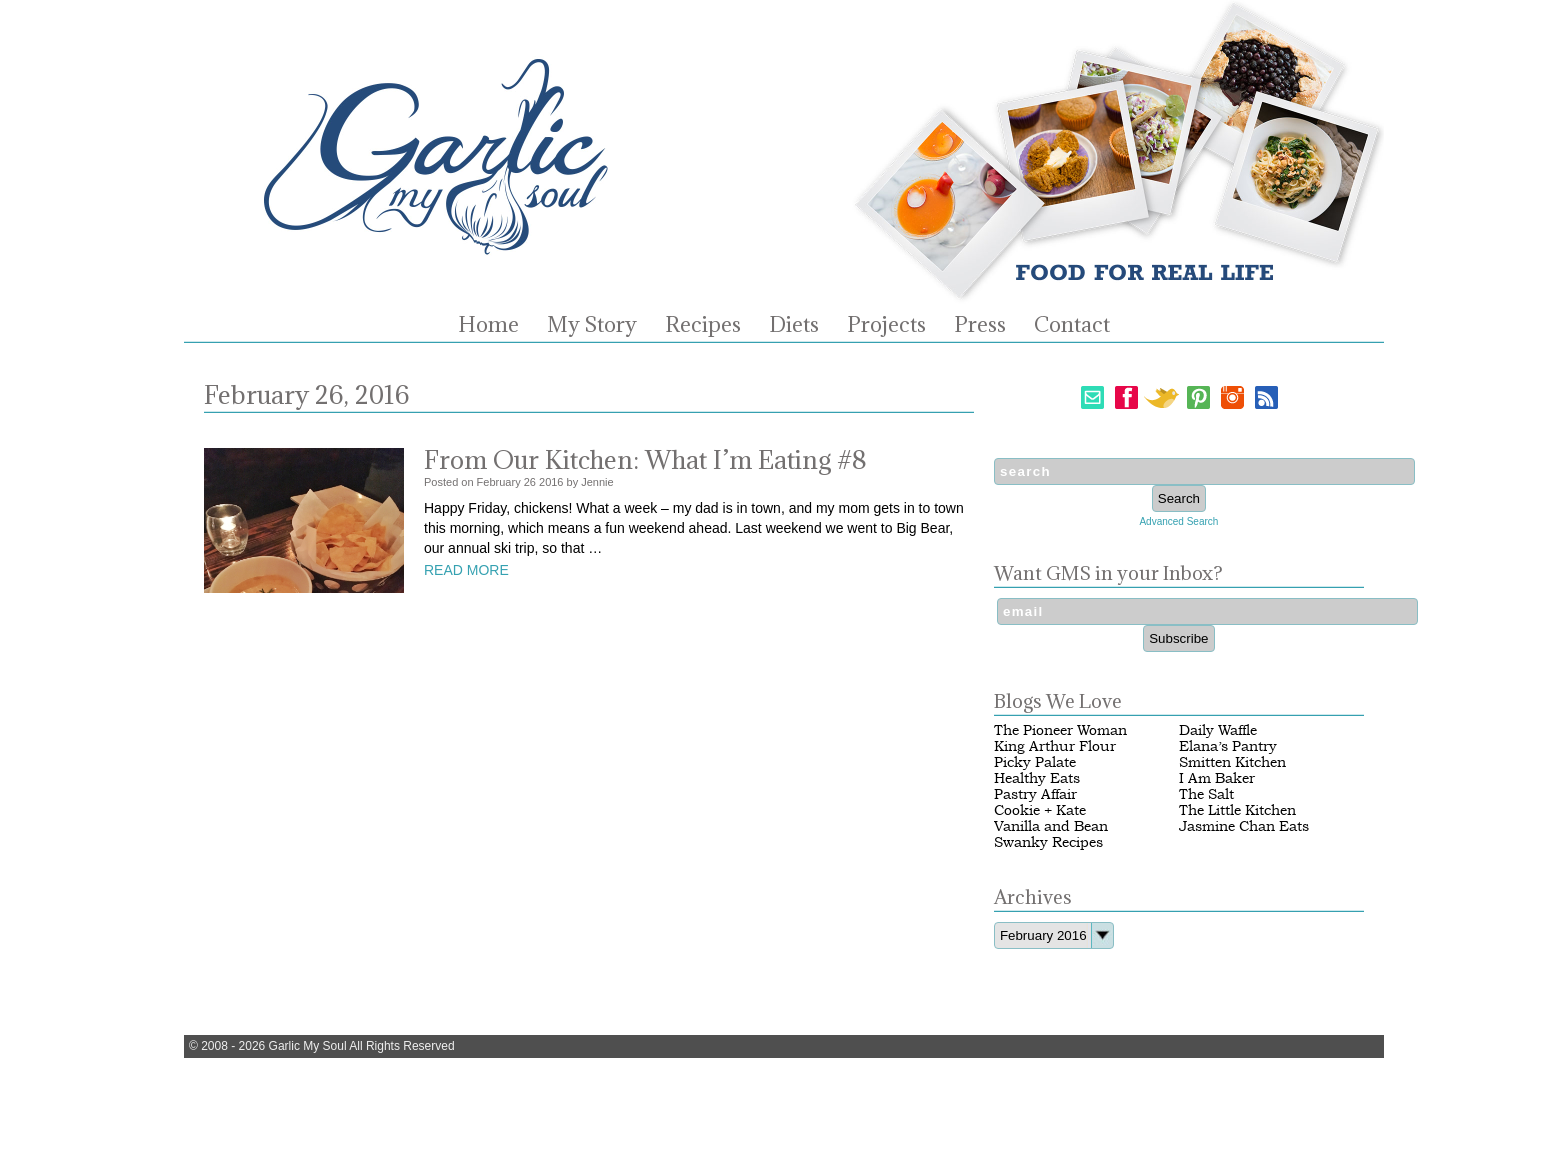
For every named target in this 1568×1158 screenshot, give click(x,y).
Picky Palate (1035, 762)
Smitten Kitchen (1232, 762)
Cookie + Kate (1040, 810)
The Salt (1206, 794)
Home (488, 325)
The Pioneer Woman (1060, 730)
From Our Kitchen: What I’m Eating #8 (645, 459)
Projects (886, 325)
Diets (794, 325)
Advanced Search (1178, 521)
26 (530, 482)
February (499, 482)
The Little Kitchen (1237, 810)
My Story (592, 325)
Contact (1072, 325)
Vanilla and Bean (1051, 826)
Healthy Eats (1037, 778)
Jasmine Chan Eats (1244, 826)
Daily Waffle (1218, 730)
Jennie (597, 482)
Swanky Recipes (1048, 842)
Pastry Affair (1035, 794)
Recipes (703, 325)
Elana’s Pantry (1228, 746)
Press (980, 325)
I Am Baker (1217, 778)
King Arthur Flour (1055, 746)
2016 (551, 482)
